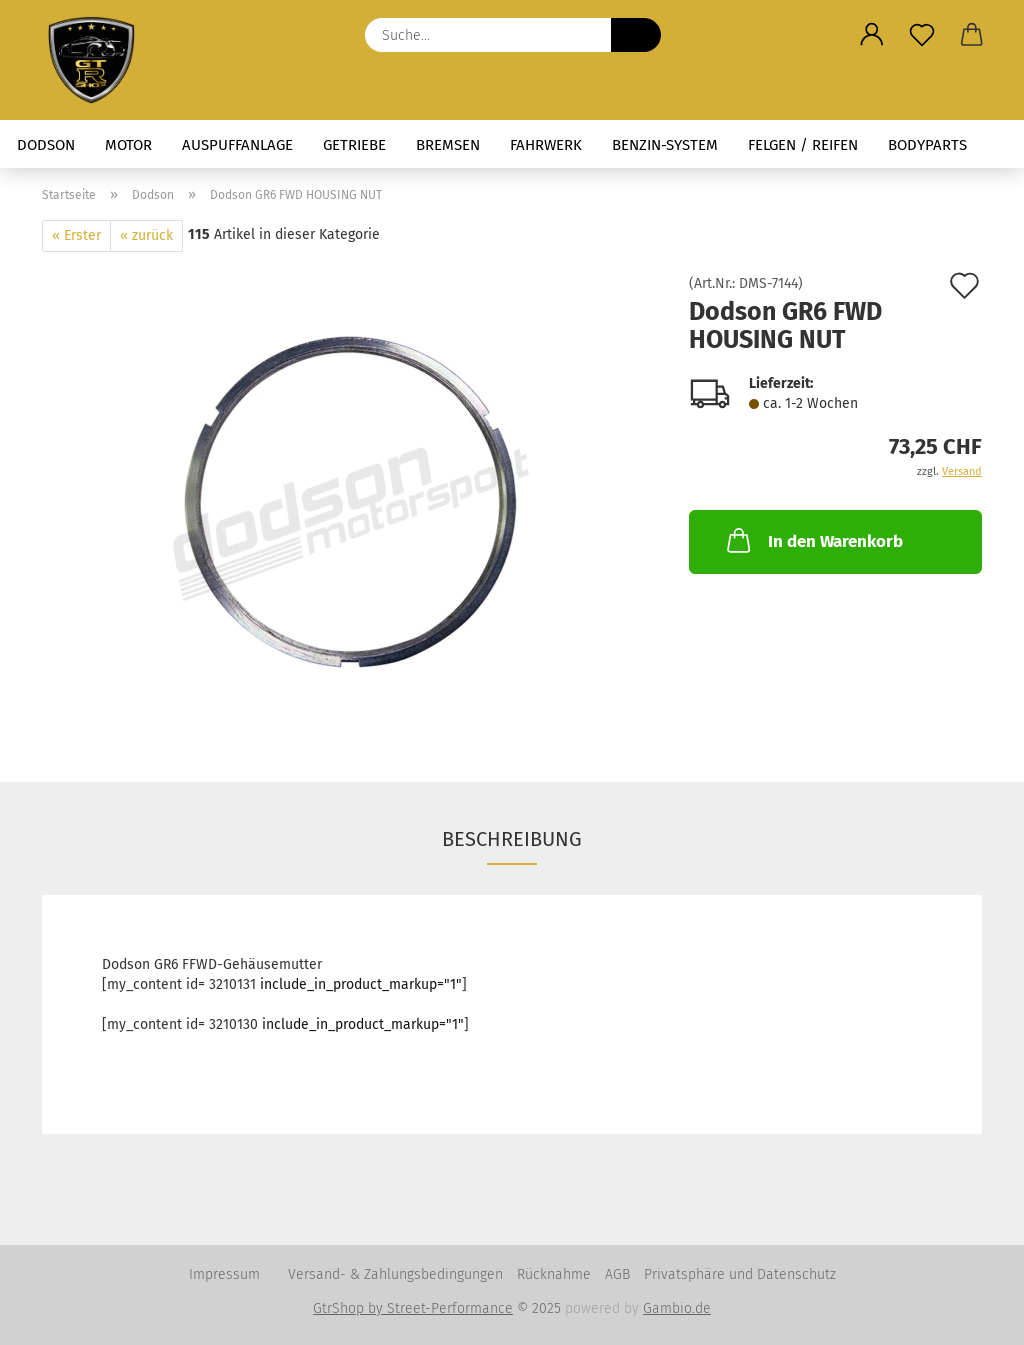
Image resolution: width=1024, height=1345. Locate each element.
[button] (872, 35)
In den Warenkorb (813, 540)
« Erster (76, 235)
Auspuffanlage (237, 145)
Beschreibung (512, 839)
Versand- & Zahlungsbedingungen (395, 1274)
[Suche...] (636, 35)
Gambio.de (677, 1308)
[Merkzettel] (922, 35)
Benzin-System (665, 145)
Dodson (46, 145)
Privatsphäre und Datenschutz (740, 1274)
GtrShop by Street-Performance (413, 1308)
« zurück (146, 235)
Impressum (224, 1274)
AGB (617, 1274)
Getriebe (354, 145)
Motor (128, 145)
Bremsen (448, 145)
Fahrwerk (546, 145)
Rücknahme (554, 1274)
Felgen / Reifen (803, 145)
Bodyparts (927, 145)
